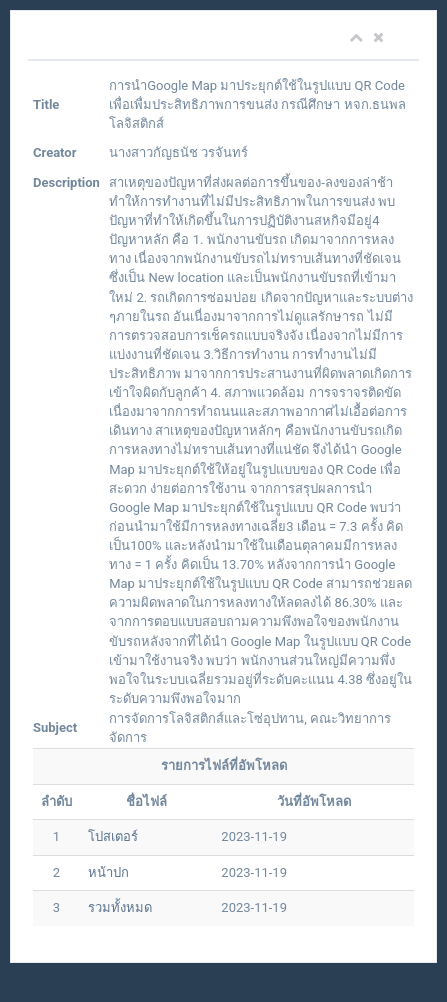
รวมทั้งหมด (120, 907)
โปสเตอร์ (113, 836)
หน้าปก (108, 872)
